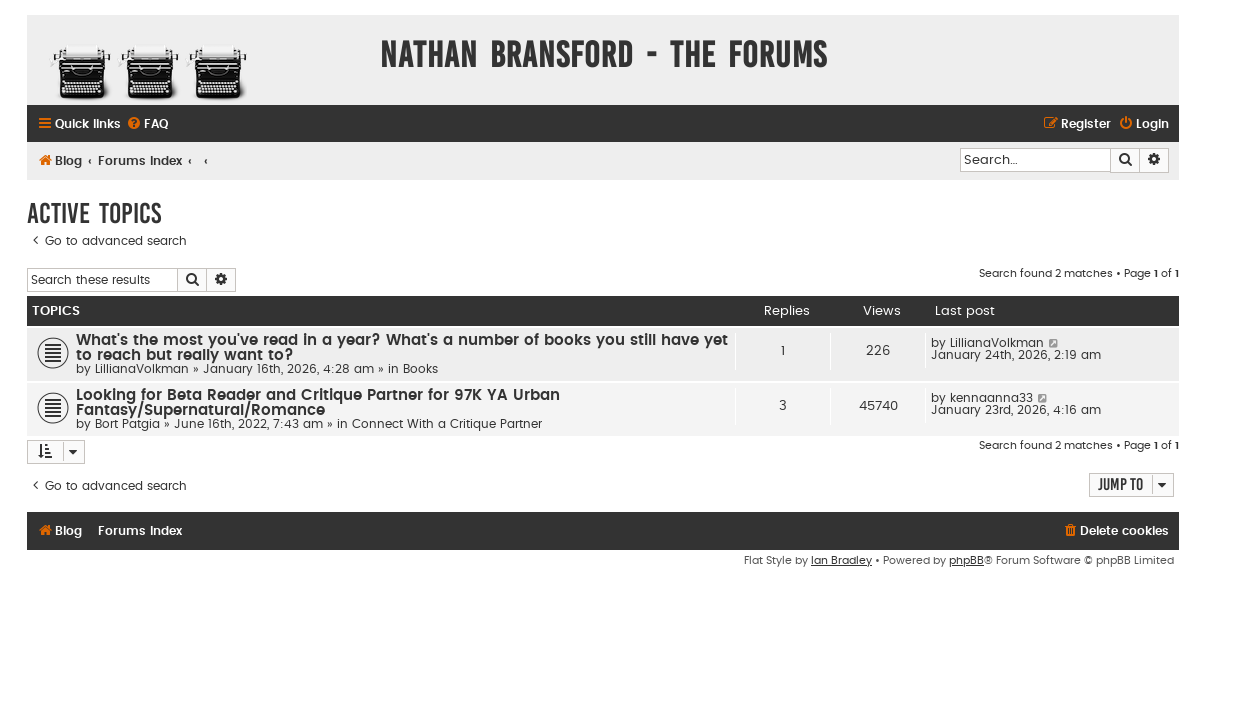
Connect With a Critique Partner (447, 424)
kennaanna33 (991, 398)
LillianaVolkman (142, 369)
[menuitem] (147, 124)
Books (420, 369)
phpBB (966, 560)
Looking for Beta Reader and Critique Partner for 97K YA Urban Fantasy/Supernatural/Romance (318, 403)
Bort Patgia (127, 424)
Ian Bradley (841, 560)
